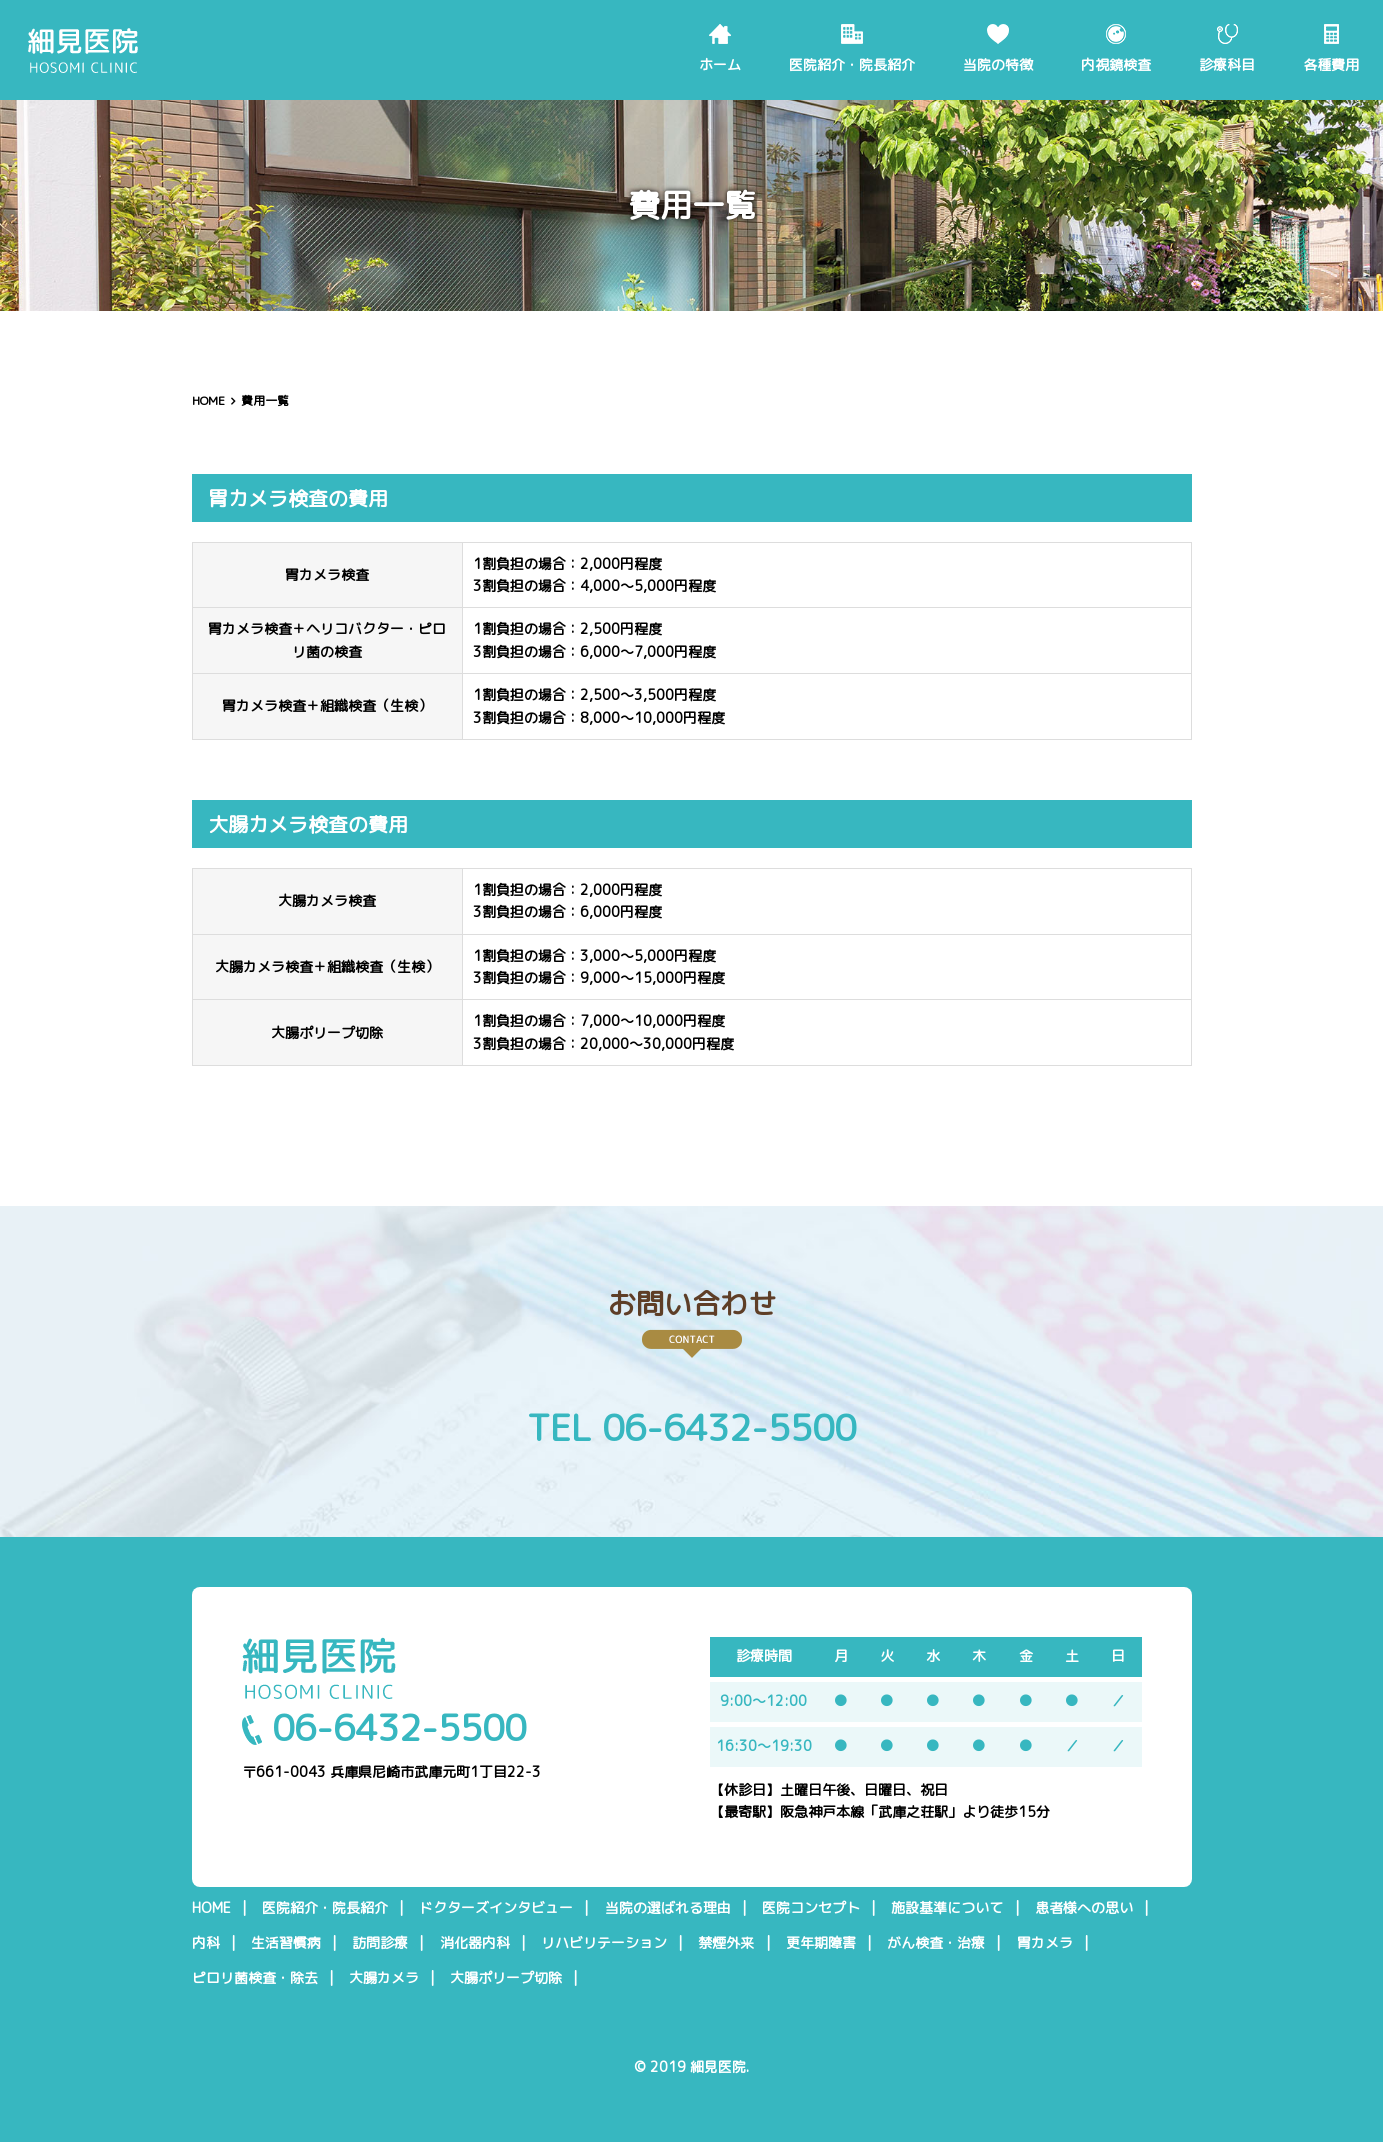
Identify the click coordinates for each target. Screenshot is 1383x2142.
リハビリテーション (604, 1943)
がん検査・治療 (936, 1943)
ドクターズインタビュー (496, 1908)
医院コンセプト (811, 1908)
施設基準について (947, 1908)
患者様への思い (1084, 1908)
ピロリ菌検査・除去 (255, 1978)
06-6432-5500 (384, 1727)
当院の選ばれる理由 (668, 1908)
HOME (208, 400)
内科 (206, 1943)
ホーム (720, 64)
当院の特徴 (998, 64)
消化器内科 (475, 1943)
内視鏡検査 (1116, 64)
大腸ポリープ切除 (506, 1978)
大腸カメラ (384, 1978)
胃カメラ (1045, 1943)
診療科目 (1227, 64)
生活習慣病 (286, 1943)
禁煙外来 (726, 1943)
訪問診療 (380, 1943)
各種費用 (1331, 64)
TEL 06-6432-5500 (691, 1427)
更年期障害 (821, 1943)
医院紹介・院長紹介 (852, 64)
